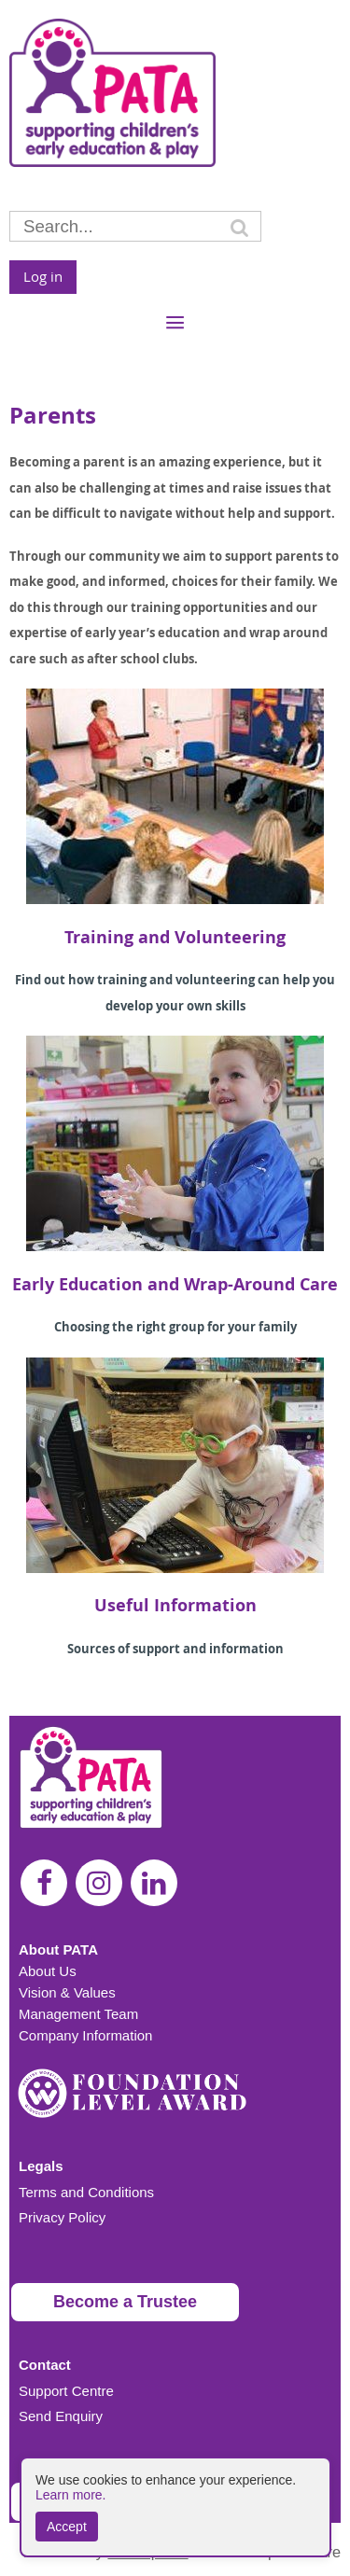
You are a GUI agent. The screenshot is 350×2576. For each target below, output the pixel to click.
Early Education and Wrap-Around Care (175, 1284)
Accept (67, 2526)
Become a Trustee (125, 2301)
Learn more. (70, 2494)
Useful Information (175, 1605)
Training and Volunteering (175, 937)
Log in (43, 276)
